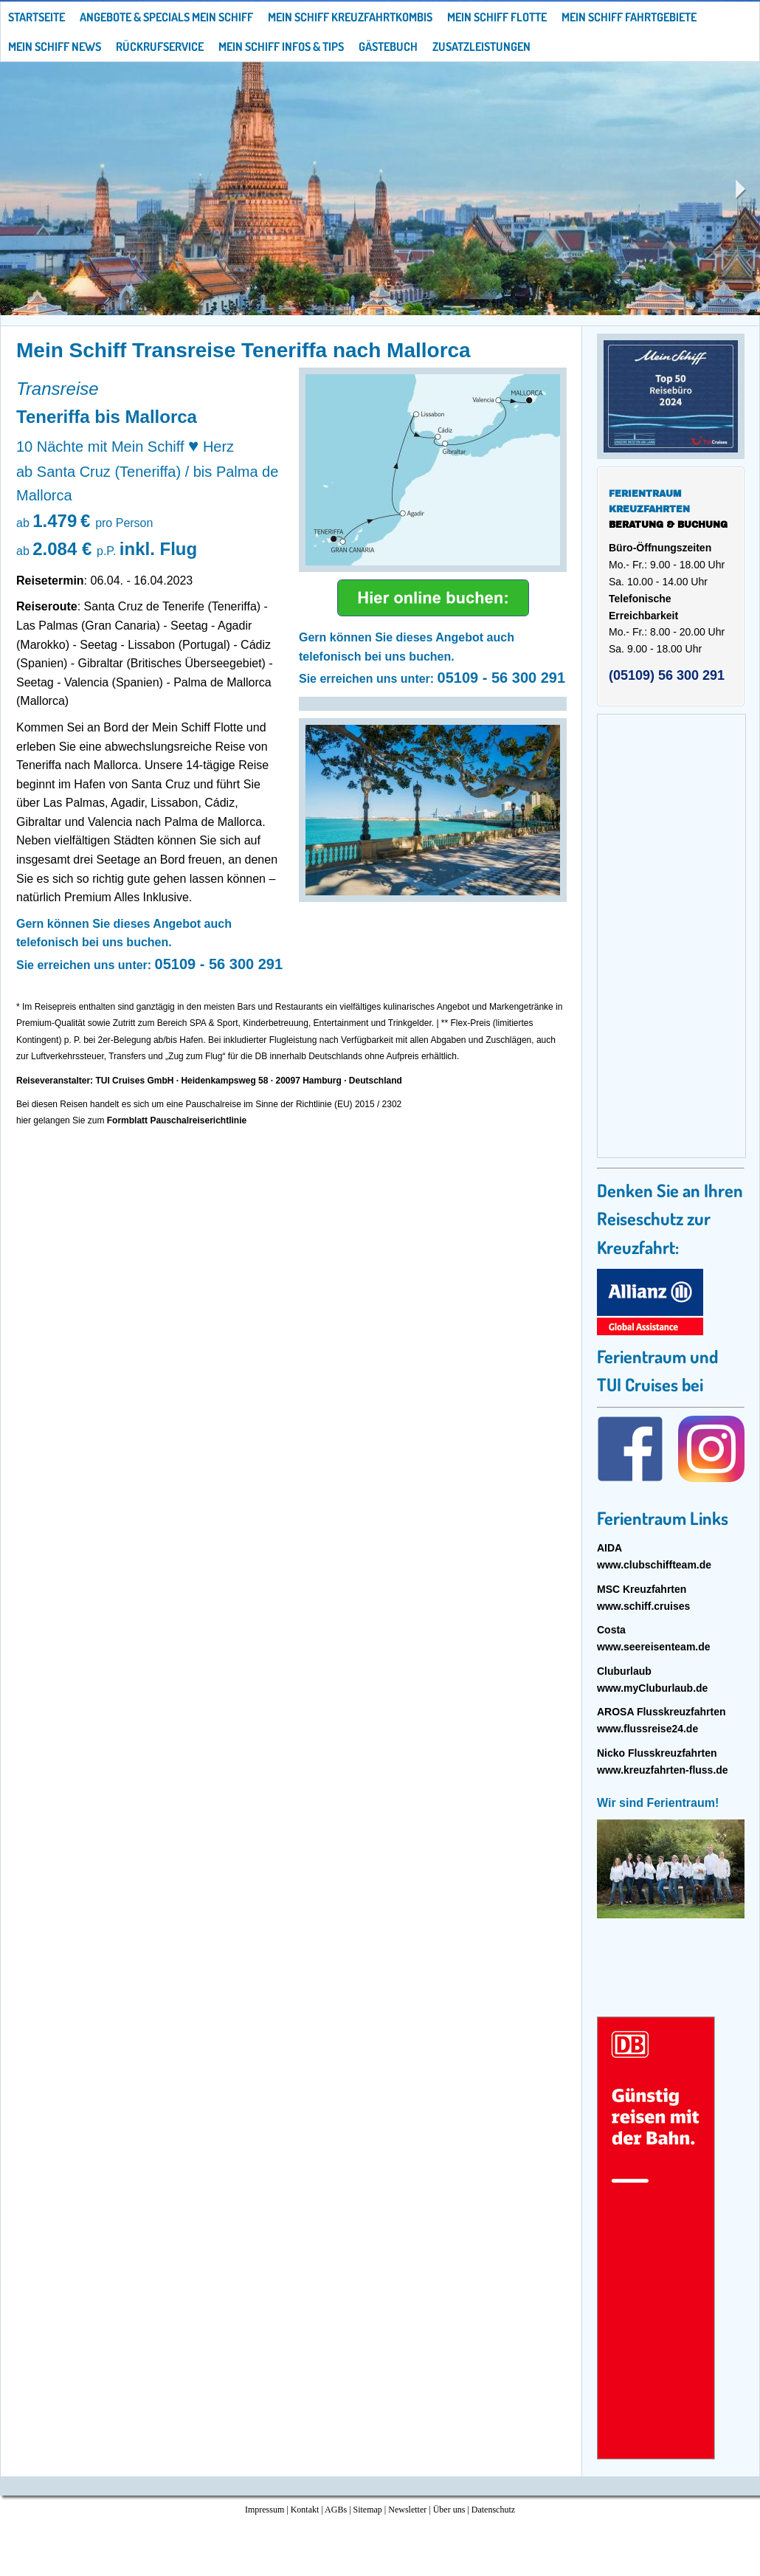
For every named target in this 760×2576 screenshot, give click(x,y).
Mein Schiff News (54, 46)
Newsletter (407, 2509)
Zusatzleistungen (481, 46)
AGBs (336, 2509)
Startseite (36, 17)
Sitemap (367, 2509)
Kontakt (305, 2509)
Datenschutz (493, 2509)
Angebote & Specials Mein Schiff (166, 17)
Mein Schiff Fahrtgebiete (629, 17)
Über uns (449, 2509)
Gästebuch (388, 46)
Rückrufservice (160, 46)
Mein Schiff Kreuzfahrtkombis (350, 17)
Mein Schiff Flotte (497, 17)
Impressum (264, 2509)
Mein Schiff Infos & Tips (281, 46)
